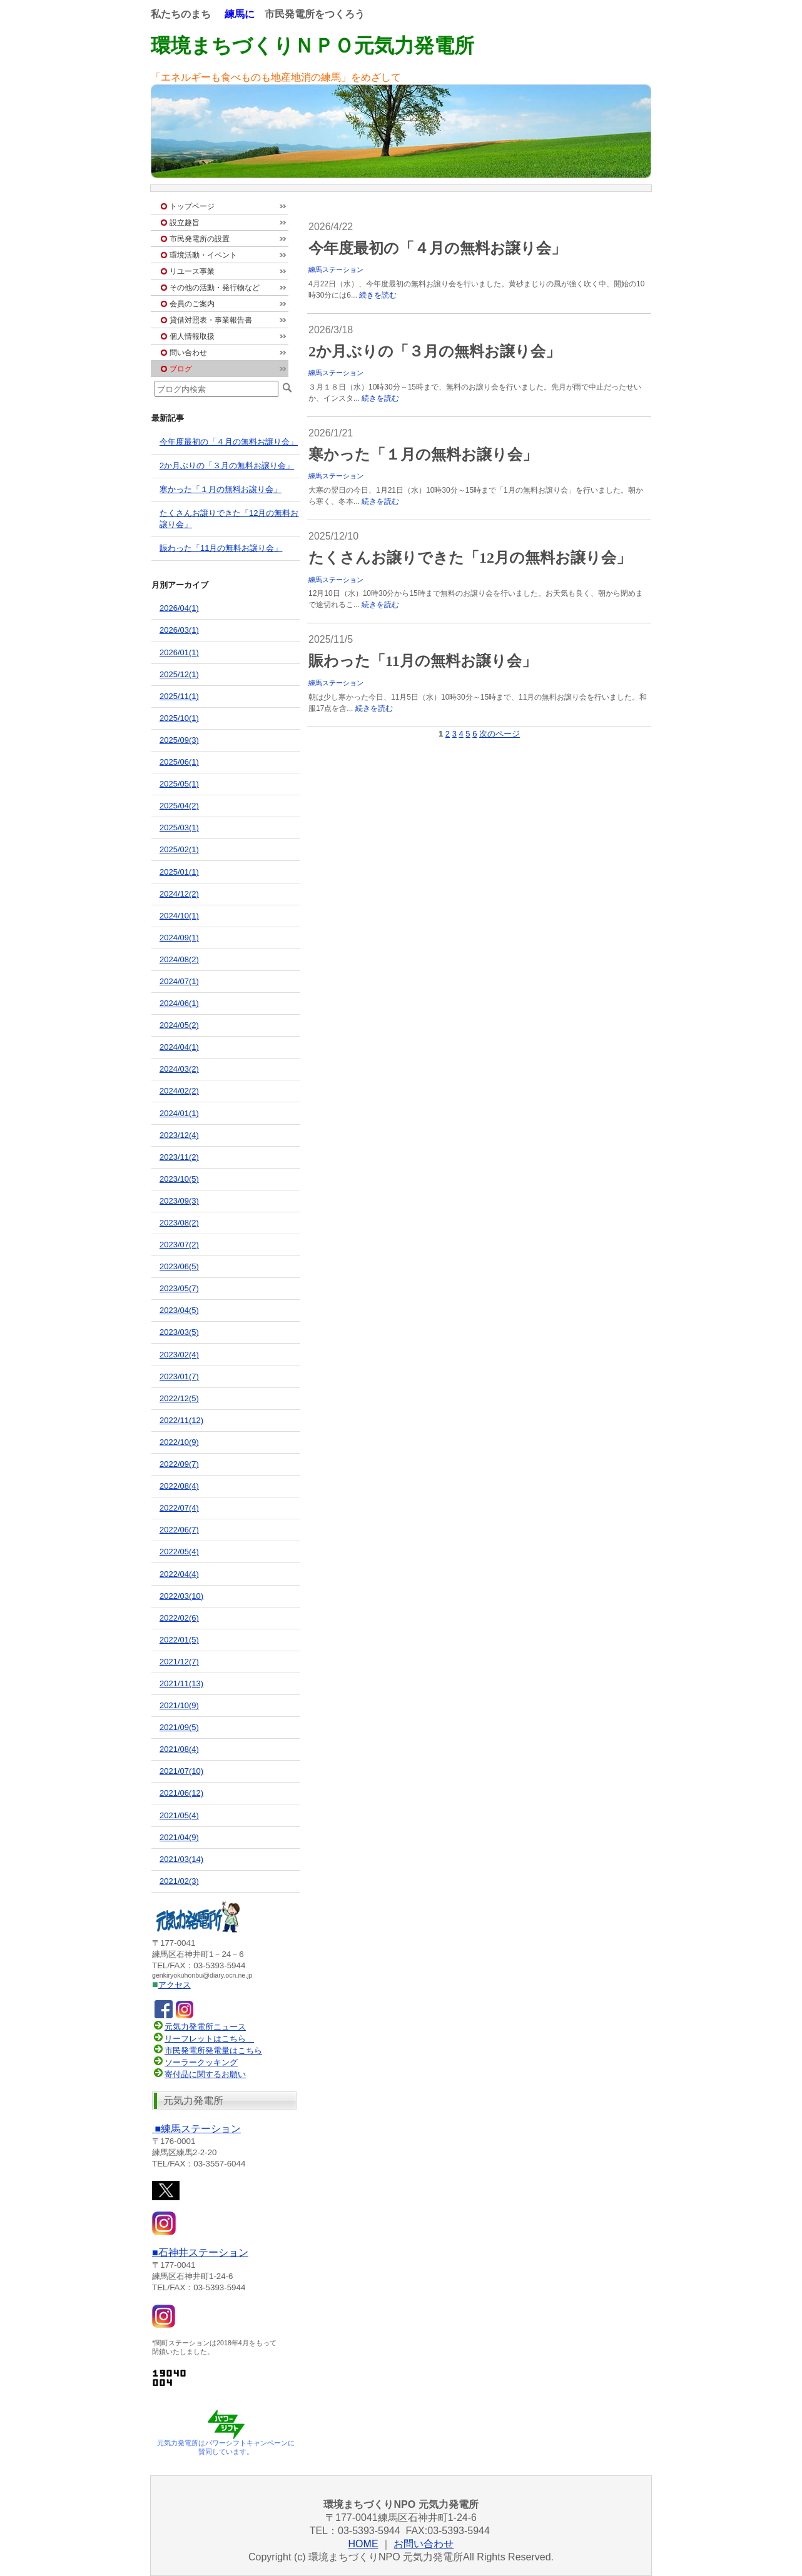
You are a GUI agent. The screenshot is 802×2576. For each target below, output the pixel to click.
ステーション (196, 2128)
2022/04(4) (179, 1574)
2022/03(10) (181, 1596)
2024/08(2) (179, 959)
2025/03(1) (179, 827)
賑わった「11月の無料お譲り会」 (422, 661)
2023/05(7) (179, 1288)
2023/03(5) (179, 1332)
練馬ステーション (335, 269)
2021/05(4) (179, 1815)
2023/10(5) (179, 1179)
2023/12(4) (179, 1135)
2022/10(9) (179, 1442)
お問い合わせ (423, 2543)
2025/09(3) (179, 740)
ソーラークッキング (195, 2062)
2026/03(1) (179, 630)
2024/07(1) (179, 981)
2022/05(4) (179, 1551)
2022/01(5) (179, 1639)
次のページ (499, 733)
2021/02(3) (179, 1881)
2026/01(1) (179, 652)
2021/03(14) (181, 1859)
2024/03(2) (179, 1069)
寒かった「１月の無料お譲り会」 (422, 454)
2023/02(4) (179, 1354)
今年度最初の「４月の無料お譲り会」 (437, 248)
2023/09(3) (179, 1200)
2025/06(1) (179, 762)
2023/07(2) (179, 1244)
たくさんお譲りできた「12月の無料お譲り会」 (469, 558)
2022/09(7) (179, 1464)
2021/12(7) (179, 1661)
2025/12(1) (179, 674)
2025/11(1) (179, 696)
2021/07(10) (181, 1771)
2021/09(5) (179, 1727)
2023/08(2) (179, 1222)
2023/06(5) (179, 1266)
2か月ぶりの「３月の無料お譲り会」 (434, 351)
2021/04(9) (179, 1837)
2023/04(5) (179, 1310)
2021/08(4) (179, 1749)
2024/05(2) (179, 1025)
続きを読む (378, 295)
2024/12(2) (179, 893)
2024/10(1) (179, 915)
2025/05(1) (179, 783)
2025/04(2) (179, 805)
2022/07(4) (179, 1507)
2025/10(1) (179, 718)
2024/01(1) (179, 1113)
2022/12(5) (179, 1398)
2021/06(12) (181, 1793)
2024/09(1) (179, 937)
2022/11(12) (181, 1420)
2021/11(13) (181, 1683)
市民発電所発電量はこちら (207, 2050)
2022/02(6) (179, 1618)
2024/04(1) (179, 1047)
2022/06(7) (179, 1529)
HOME (363, 2543)
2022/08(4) (179, 1486)
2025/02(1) (179, 849)
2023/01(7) (179, 1376)
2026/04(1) (179, 608)
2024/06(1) (179, 1003)
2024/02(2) (179, 1090)
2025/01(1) (179, 872)
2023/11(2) (179, 1157)
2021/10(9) (179, 1705)
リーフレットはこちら (205, 2038)
